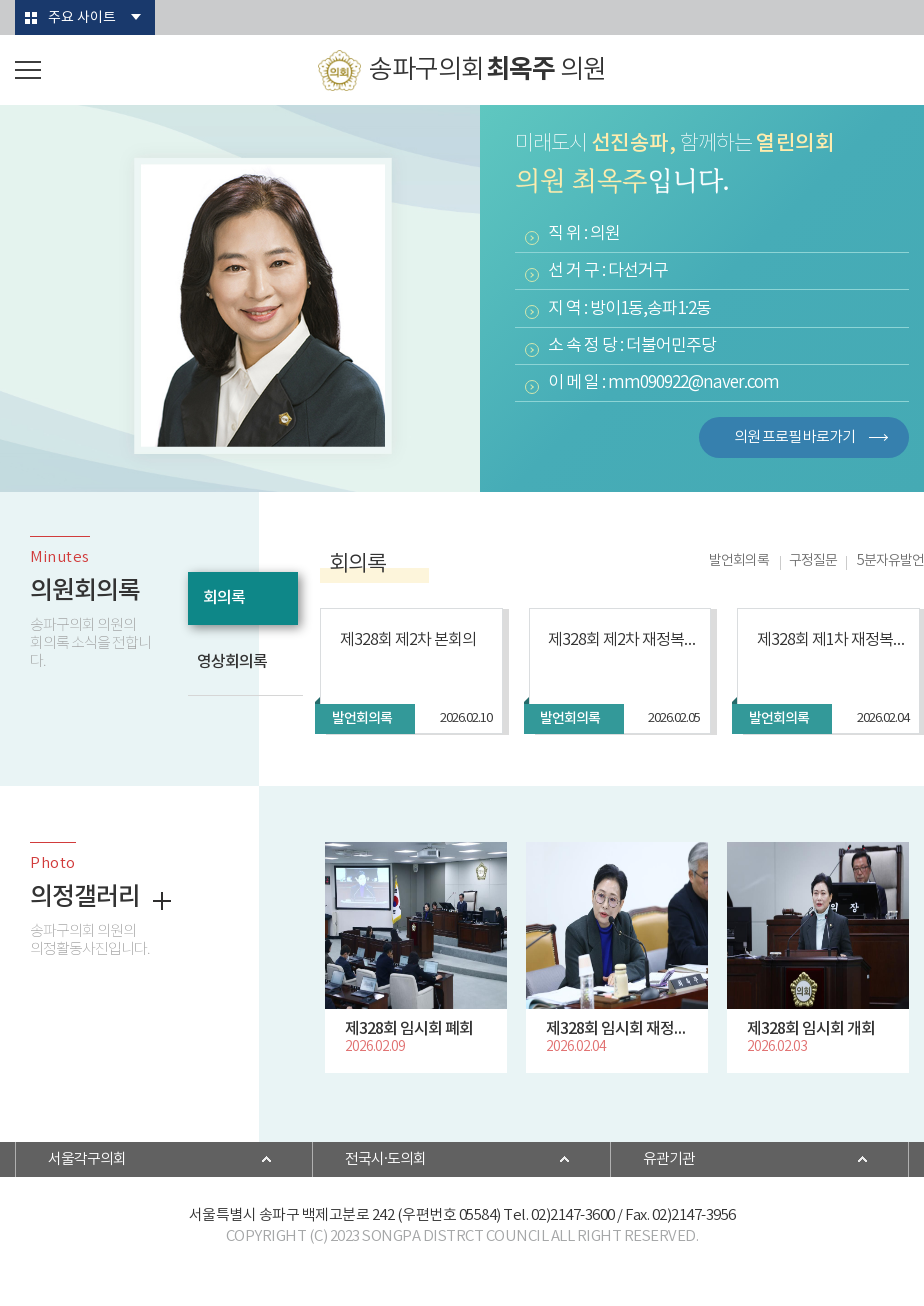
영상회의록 (232, 662)
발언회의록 (739, 561)
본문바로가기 (0, 0)
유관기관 (669, 1159)
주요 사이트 (82, 18)
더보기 (162, 901)
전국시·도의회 (385, 1159)
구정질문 (813, 561)
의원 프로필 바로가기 (794, 437)
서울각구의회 (87, 1159)
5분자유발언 (890, 561)
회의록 (224, 598)
